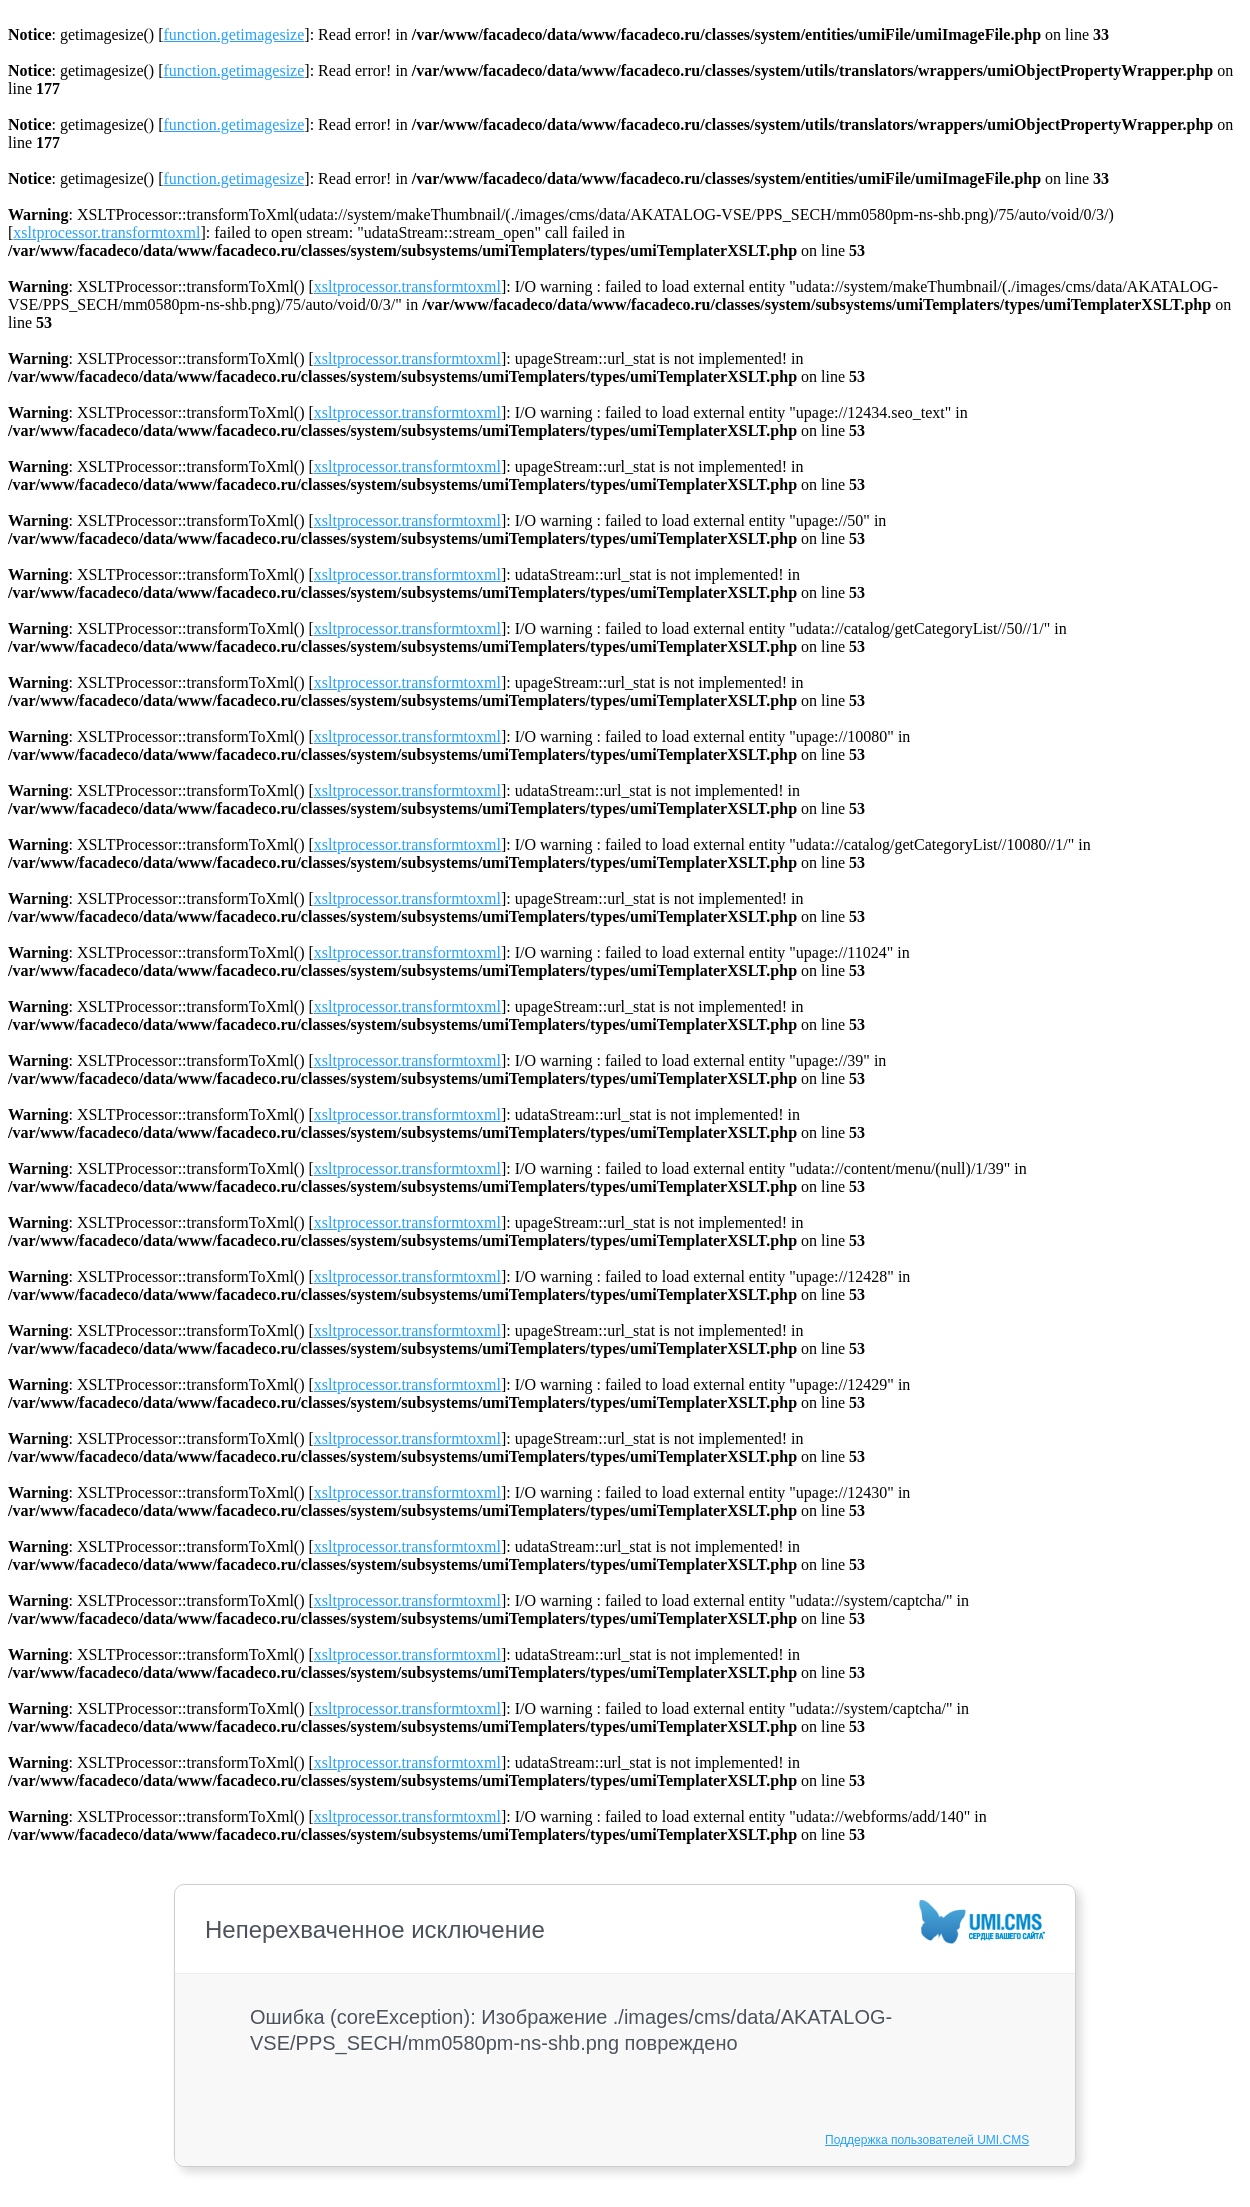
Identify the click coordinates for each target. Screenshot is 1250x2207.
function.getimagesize (233, 34)
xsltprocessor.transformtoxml (106, 232)
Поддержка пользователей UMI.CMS (927, 2140)
